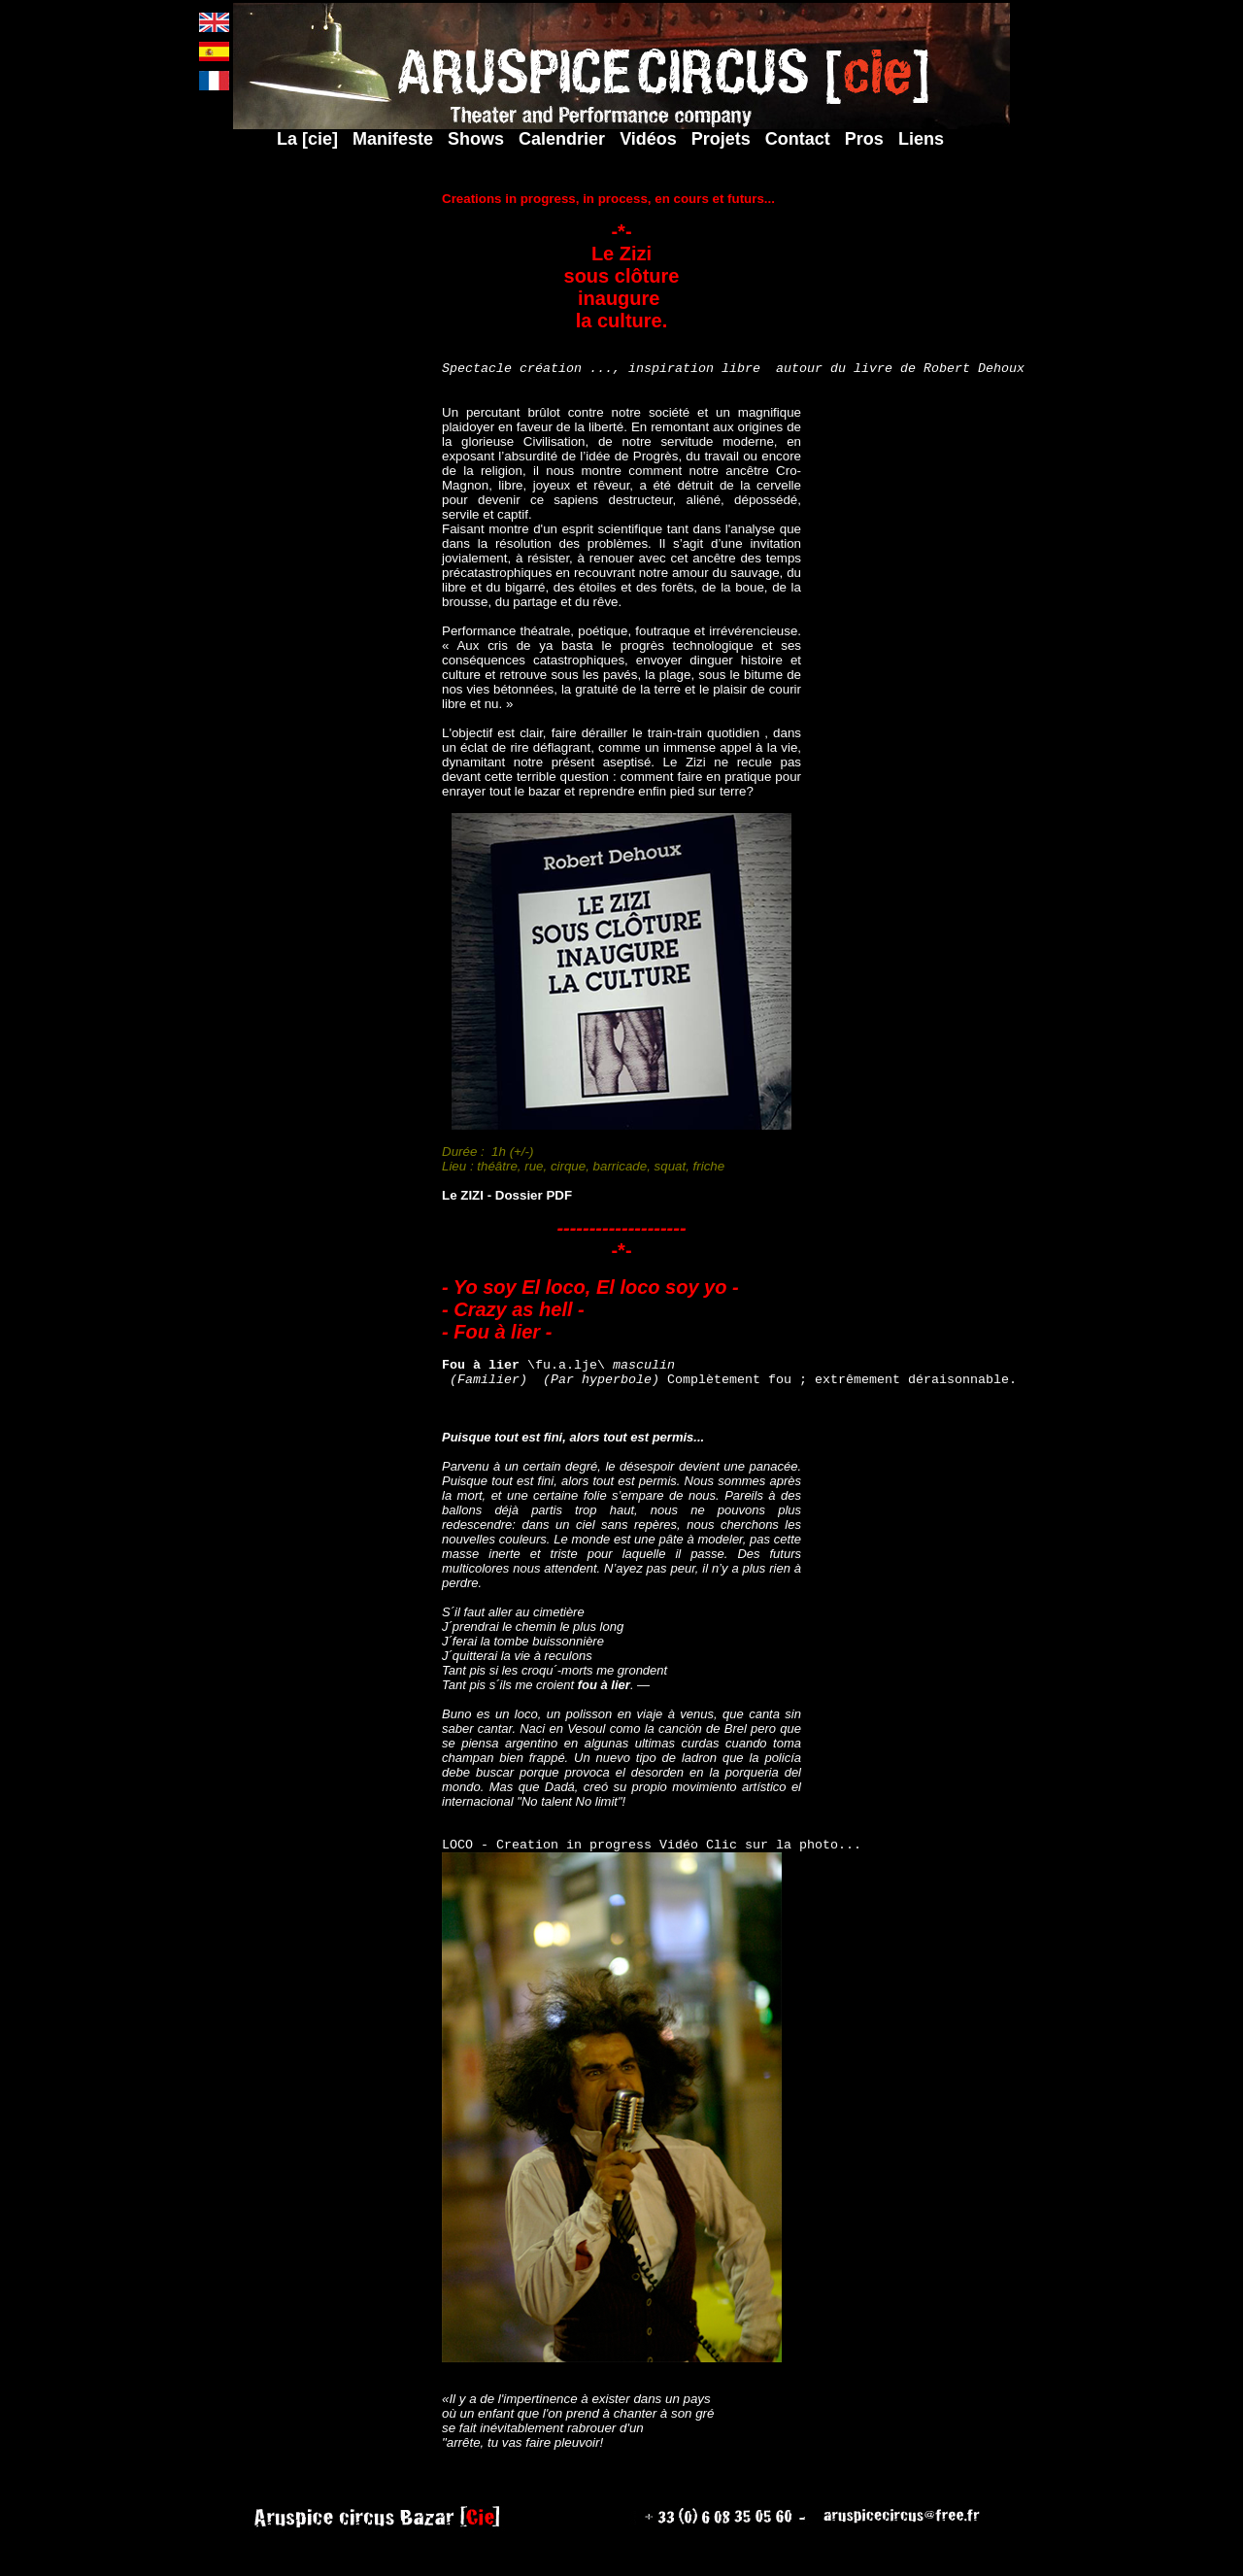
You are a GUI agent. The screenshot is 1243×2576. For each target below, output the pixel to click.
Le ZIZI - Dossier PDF (507, 1210)
